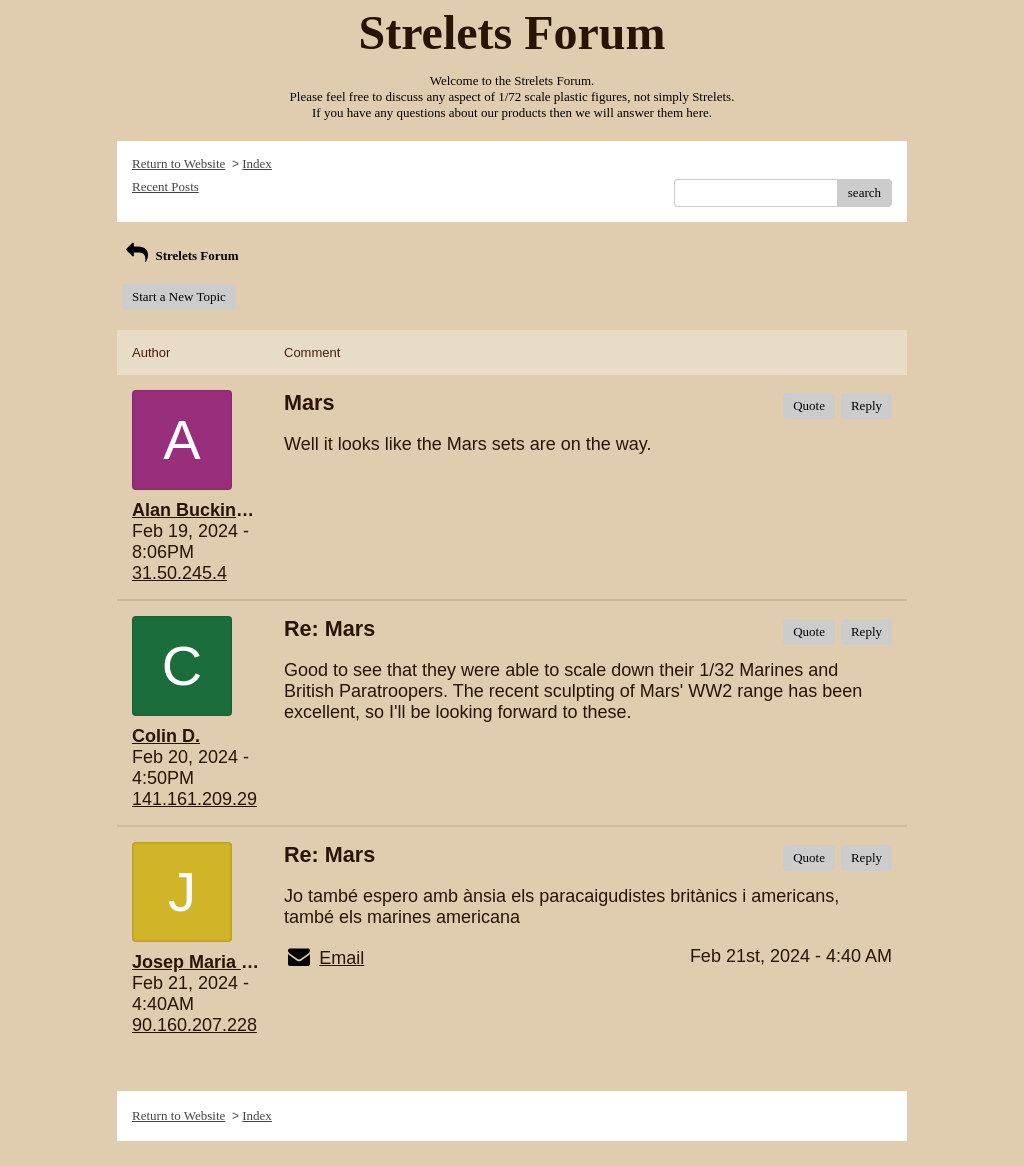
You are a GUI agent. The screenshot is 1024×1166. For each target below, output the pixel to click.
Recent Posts (165, 186)
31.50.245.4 (179, 573)
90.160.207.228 (194, 1025)
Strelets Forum (180, 255)
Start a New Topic (179, 296)
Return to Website (178, 163)
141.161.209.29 (194, 799)
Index (257, 163)
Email (341, 958)
